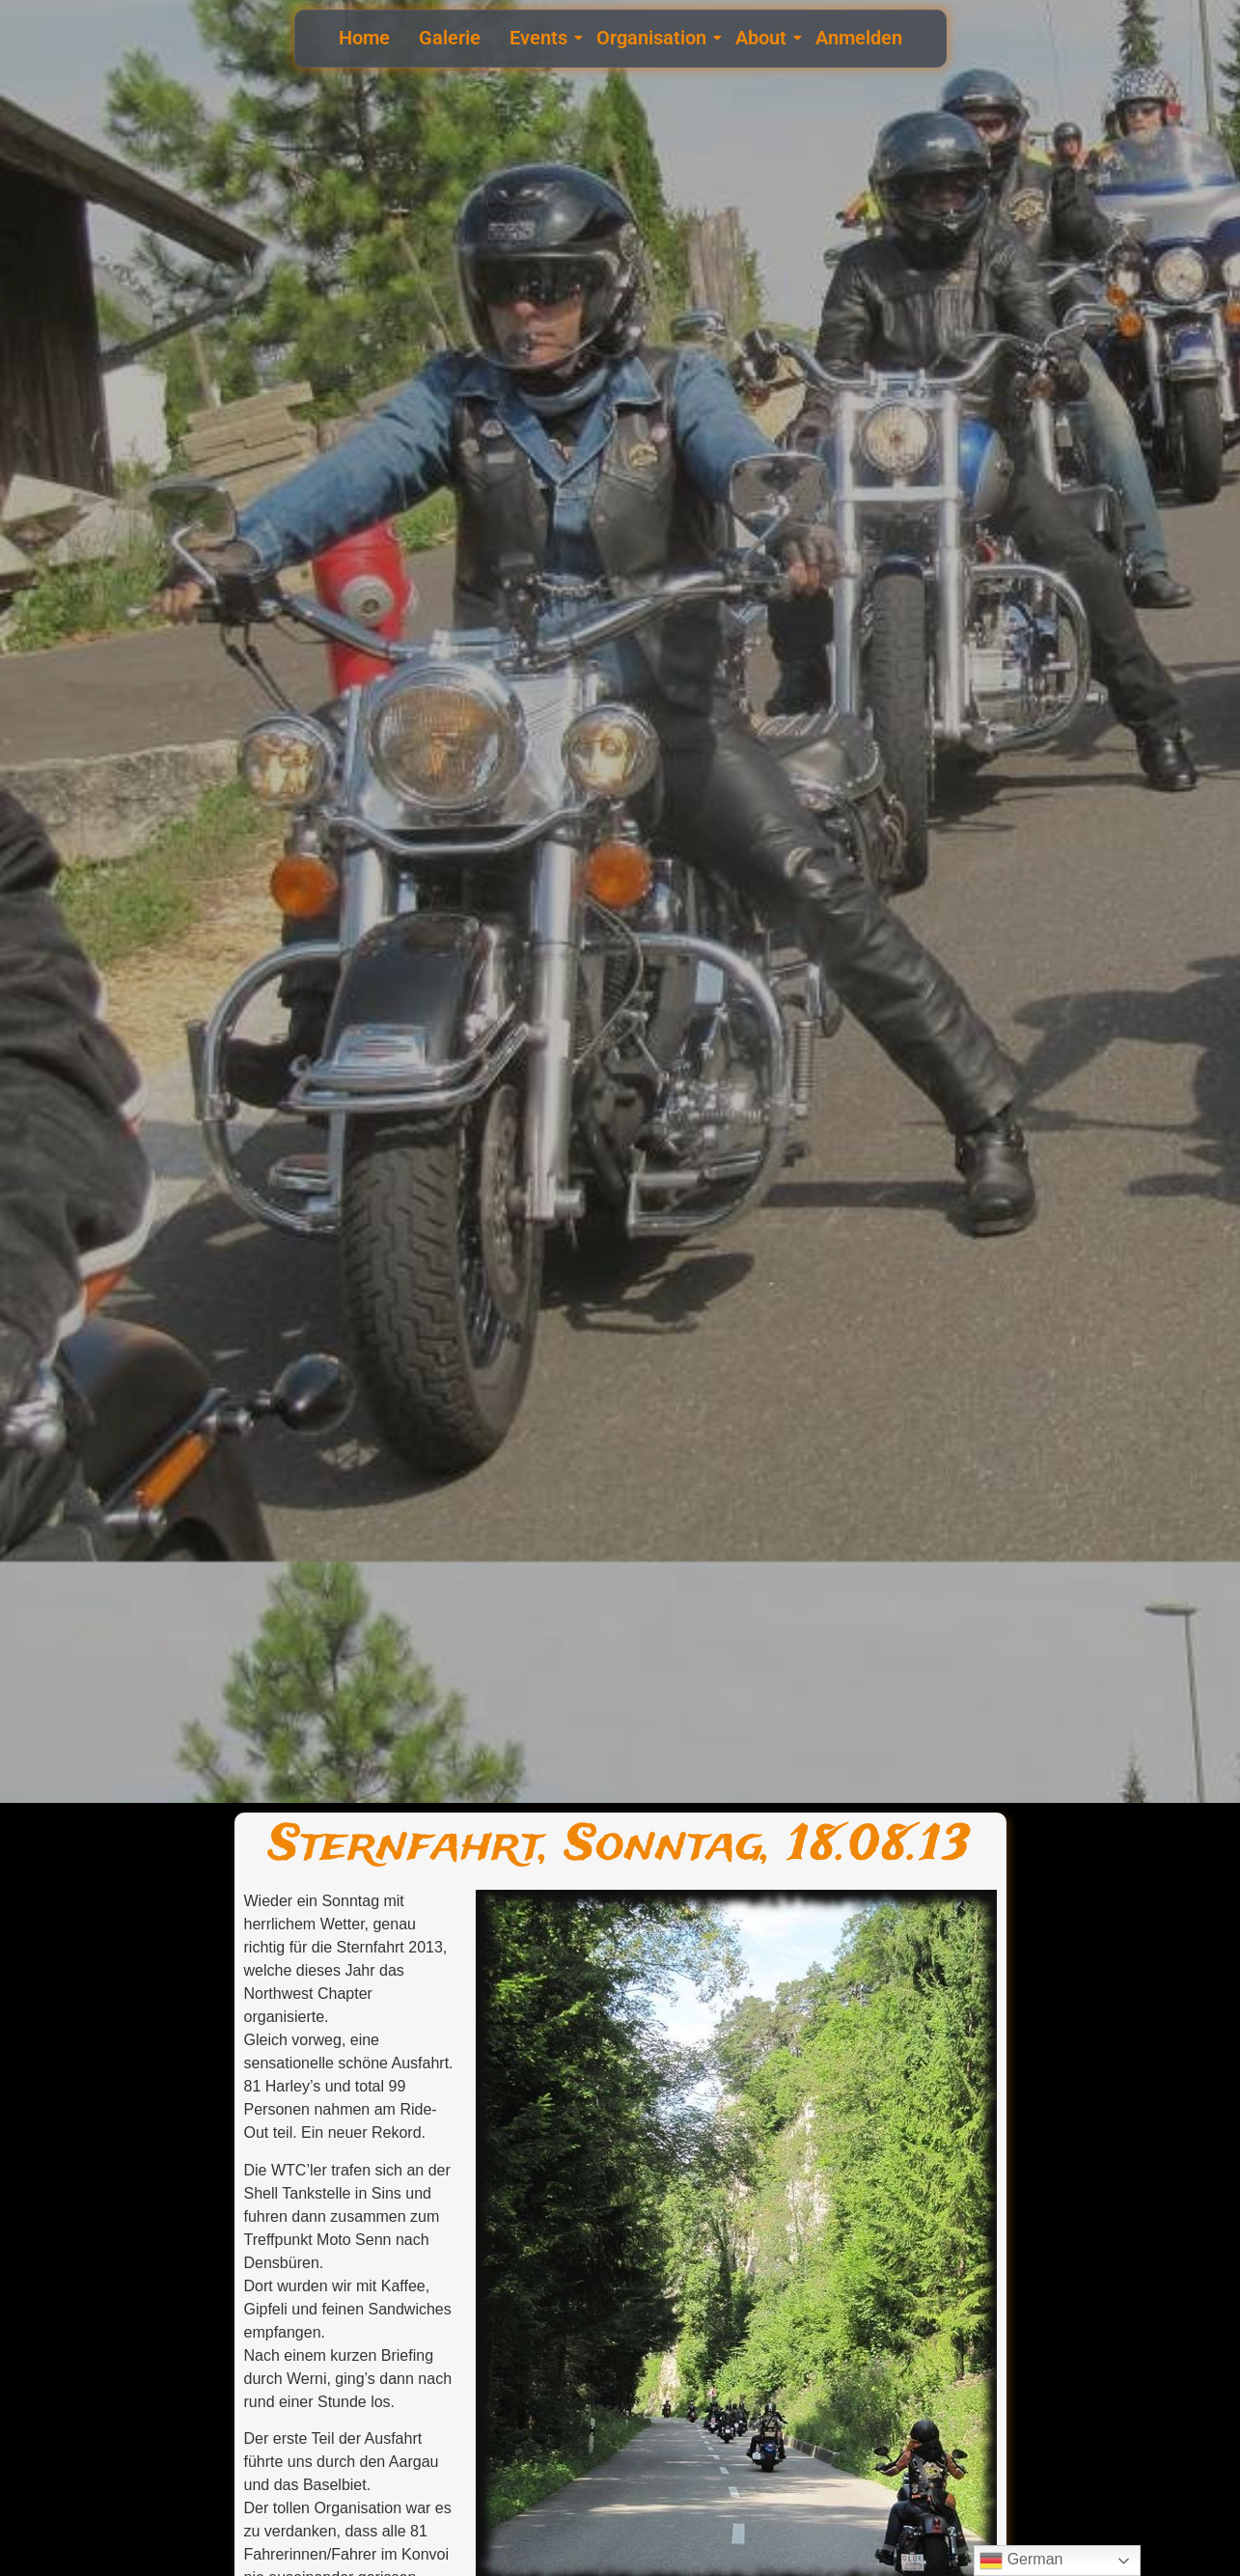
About (763, 37)
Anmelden (858, 37)
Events (541, 37)
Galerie (450, 37)
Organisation (653, 37)
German (1020, 2560)
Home (364, 37)
